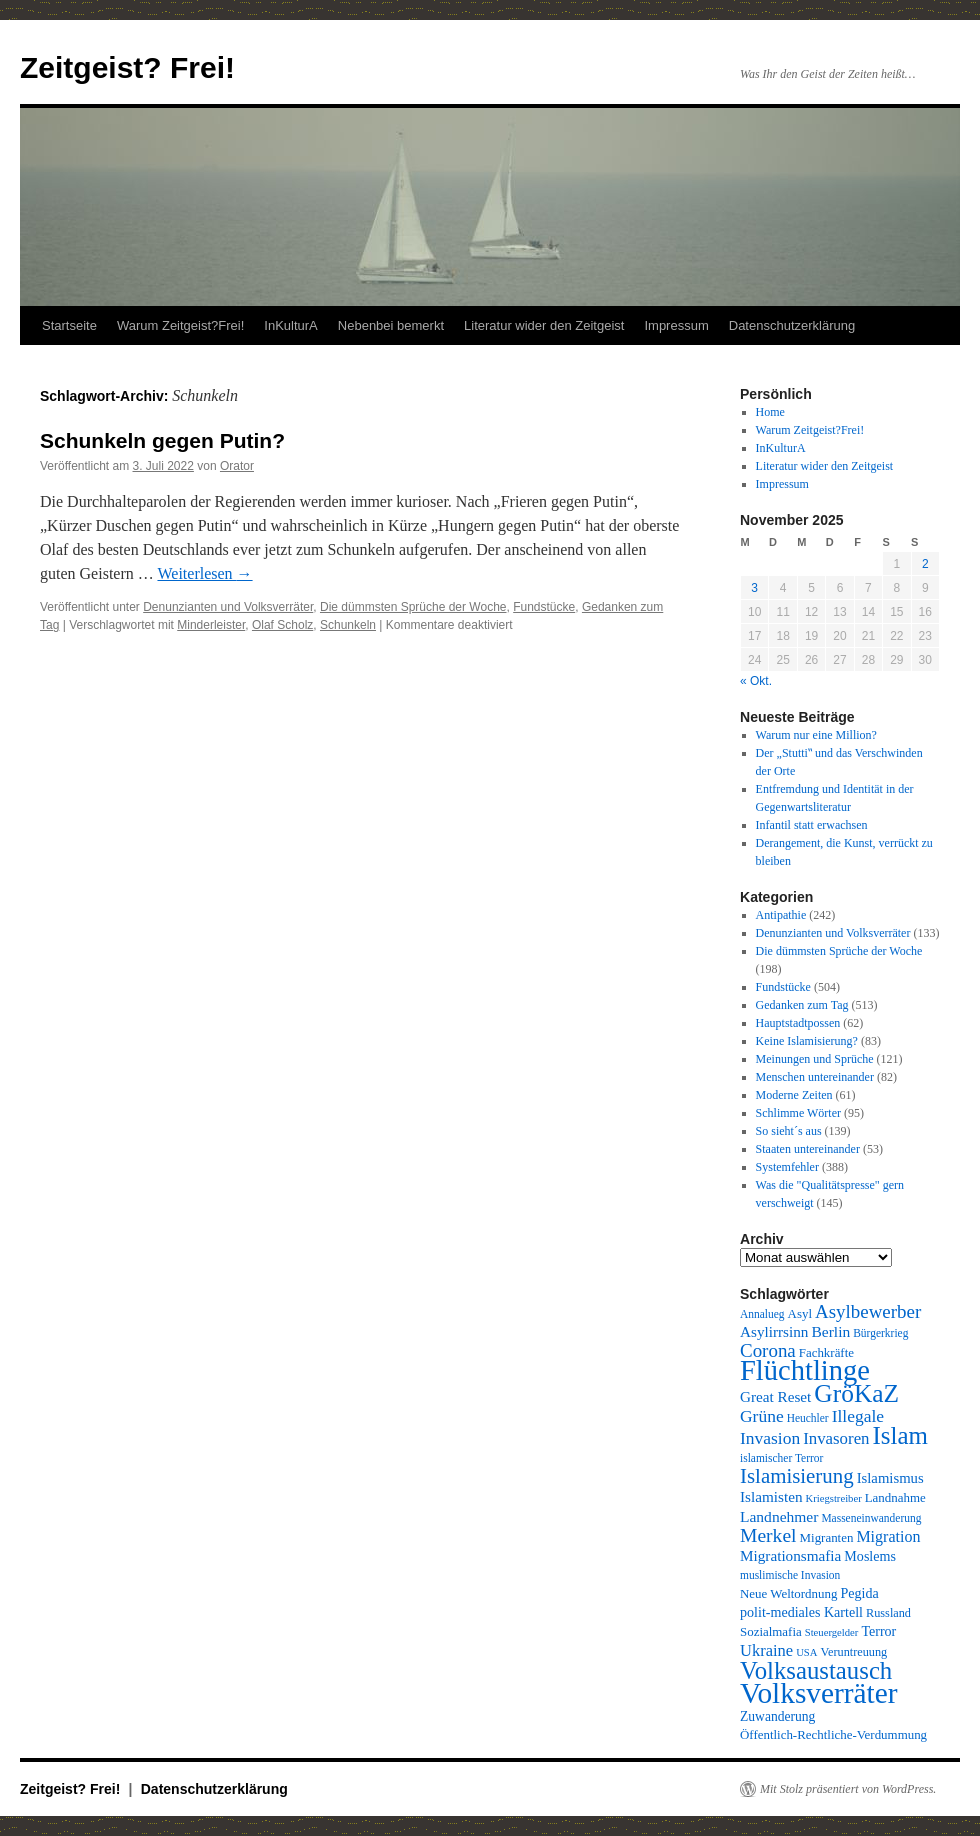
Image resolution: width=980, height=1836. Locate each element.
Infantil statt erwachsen (812, 825)
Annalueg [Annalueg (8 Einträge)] (762, 1314)
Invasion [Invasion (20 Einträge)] (770, 1438)
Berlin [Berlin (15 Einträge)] (830, 1331)
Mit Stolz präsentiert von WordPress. (848, 1789)
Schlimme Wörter (798, 1113)
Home (770, 412)
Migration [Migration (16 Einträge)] (888, 1536)
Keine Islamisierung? (807, 1041)
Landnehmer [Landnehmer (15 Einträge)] (779, 1516)
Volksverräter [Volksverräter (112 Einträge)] (818, 1693)
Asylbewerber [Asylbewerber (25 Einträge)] (868, 1311)
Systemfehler (787, 1167)
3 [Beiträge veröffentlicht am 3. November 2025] (754, 588)
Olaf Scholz (282, 625)
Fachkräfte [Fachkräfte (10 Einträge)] (826, 1352)
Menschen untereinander (815, 1077)
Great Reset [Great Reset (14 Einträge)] (775, 1396)
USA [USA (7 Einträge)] (806, 1652)
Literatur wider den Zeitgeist (544, 325)
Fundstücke (544, 607)
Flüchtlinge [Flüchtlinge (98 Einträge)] (805, 1370)
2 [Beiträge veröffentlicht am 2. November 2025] (925, 564)
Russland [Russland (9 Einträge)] (888, 1613)
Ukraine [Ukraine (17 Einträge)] (766, 1650)
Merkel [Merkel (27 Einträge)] (768, 1535)
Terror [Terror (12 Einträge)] (878, 1631)
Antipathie (781, 915)
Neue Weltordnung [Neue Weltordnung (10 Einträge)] (788, 1593)
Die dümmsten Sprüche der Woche (413, 607)
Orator (237, 466)
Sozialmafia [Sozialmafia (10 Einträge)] (771, 1631)
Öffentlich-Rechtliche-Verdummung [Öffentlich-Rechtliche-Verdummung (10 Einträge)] (833, 1734)
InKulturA (290, 325)
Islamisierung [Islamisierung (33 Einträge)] (797, 1476)
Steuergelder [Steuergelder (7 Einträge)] (832, 1632)
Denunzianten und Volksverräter (228, 607)
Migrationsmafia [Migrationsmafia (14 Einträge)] (790, 1555)
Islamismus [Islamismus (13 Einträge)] (890, 1478)
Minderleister (211, 625)
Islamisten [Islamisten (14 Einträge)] (771, 1496)
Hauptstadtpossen (798, 1023)
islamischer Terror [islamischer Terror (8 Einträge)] (781, 1458)
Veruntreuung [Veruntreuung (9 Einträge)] (853, 1652)
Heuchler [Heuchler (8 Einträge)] (808, 1418)
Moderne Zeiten (794, 1095)
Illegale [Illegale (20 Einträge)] (858, 1416)
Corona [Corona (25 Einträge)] (768, 1350)
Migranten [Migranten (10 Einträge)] (827, 1537)
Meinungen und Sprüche (815, 1059)
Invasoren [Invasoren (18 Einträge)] (836, 1438)
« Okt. (756, 681)
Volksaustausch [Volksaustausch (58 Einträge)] (816, 1670)
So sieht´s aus (789, 1131)
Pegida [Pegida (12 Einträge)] (859, 1593)
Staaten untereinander (808, 1149)
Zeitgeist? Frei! (127, 67)
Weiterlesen (204, 573)
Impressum (676, 325)
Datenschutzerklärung (792, 325)
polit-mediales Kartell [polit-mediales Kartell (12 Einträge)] (801, 1612)
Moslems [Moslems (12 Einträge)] (870, 1556)
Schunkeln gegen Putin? (162, 440)
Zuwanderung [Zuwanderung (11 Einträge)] (777, 1716)
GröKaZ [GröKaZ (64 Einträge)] (856, 1393)
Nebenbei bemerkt (391, 325)
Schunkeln (348, 625)
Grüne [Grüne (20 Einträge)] (762, 1416)
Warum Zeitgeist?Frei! (180, 325)
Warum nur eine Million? (816, 735)
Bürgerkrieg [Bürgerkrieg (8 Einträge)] (880, 1333)
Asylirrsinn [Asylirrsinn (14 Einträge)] (774, 1331)
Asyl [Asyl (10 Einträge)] (800, 1313)
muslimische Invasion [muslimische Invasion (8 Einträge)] (790, 1575)
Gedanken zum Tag (802, 1005)
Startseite (69, 325)
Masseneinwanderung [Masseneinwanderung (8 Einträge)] (871, 1518)
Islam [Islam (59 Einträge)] (900, 1435)
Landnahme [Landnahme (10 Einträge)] (895, 1497)
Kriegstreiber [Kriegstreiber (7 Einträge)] (834, 1498)
